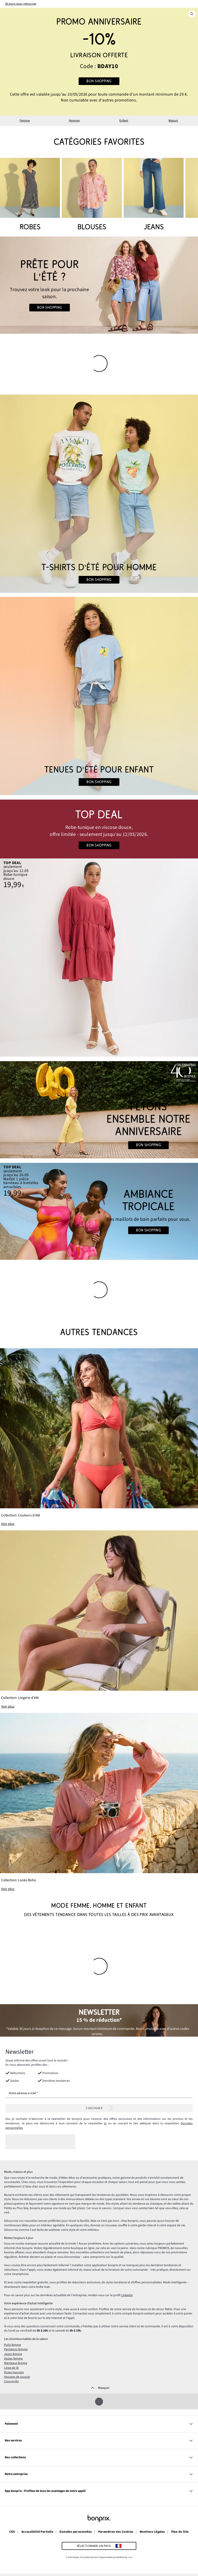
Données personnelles (75, 2532)
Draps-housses (14, 2372)
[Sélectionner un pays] (99, 2546)
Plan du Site (180, 2532)
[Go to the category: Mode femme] (99, 61)
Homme (74, 120)
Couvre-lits (11, 2381)
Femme (25, 120)
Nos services (99, 2440)
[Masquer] (99, 2388)
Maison (173, 120)
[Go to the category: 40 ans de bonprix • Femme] (99, 1109)
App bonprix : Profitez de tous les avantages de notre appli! (99, 2491)
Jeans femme (13, 2354)
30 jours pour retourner (20, 4)
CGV (12, 2532)
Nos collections (99, 2457)
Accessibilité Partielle (37, 2532)
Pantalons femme (16, 2349)
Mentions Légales (152, 2532)
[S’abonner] (99, 2108)
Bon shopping (98, 81)
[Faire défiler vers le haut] (99, 2402)
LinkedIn (127, 2295)
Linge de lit (11, 2368)
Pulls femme (12, 2345)
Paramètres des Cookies (115, 2532)
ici (105, 2123)
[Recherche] (192, 14)
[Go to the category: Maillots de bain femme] (99, 1211)
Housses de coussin (17, 2377)
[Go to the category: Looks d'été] (99, 285)
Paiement (99, 2424)
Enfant (123, 120)
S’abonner (99, 2108)
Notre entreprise (99, 2474)
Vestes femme (13, 2358)
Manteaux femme (15, 2363)
